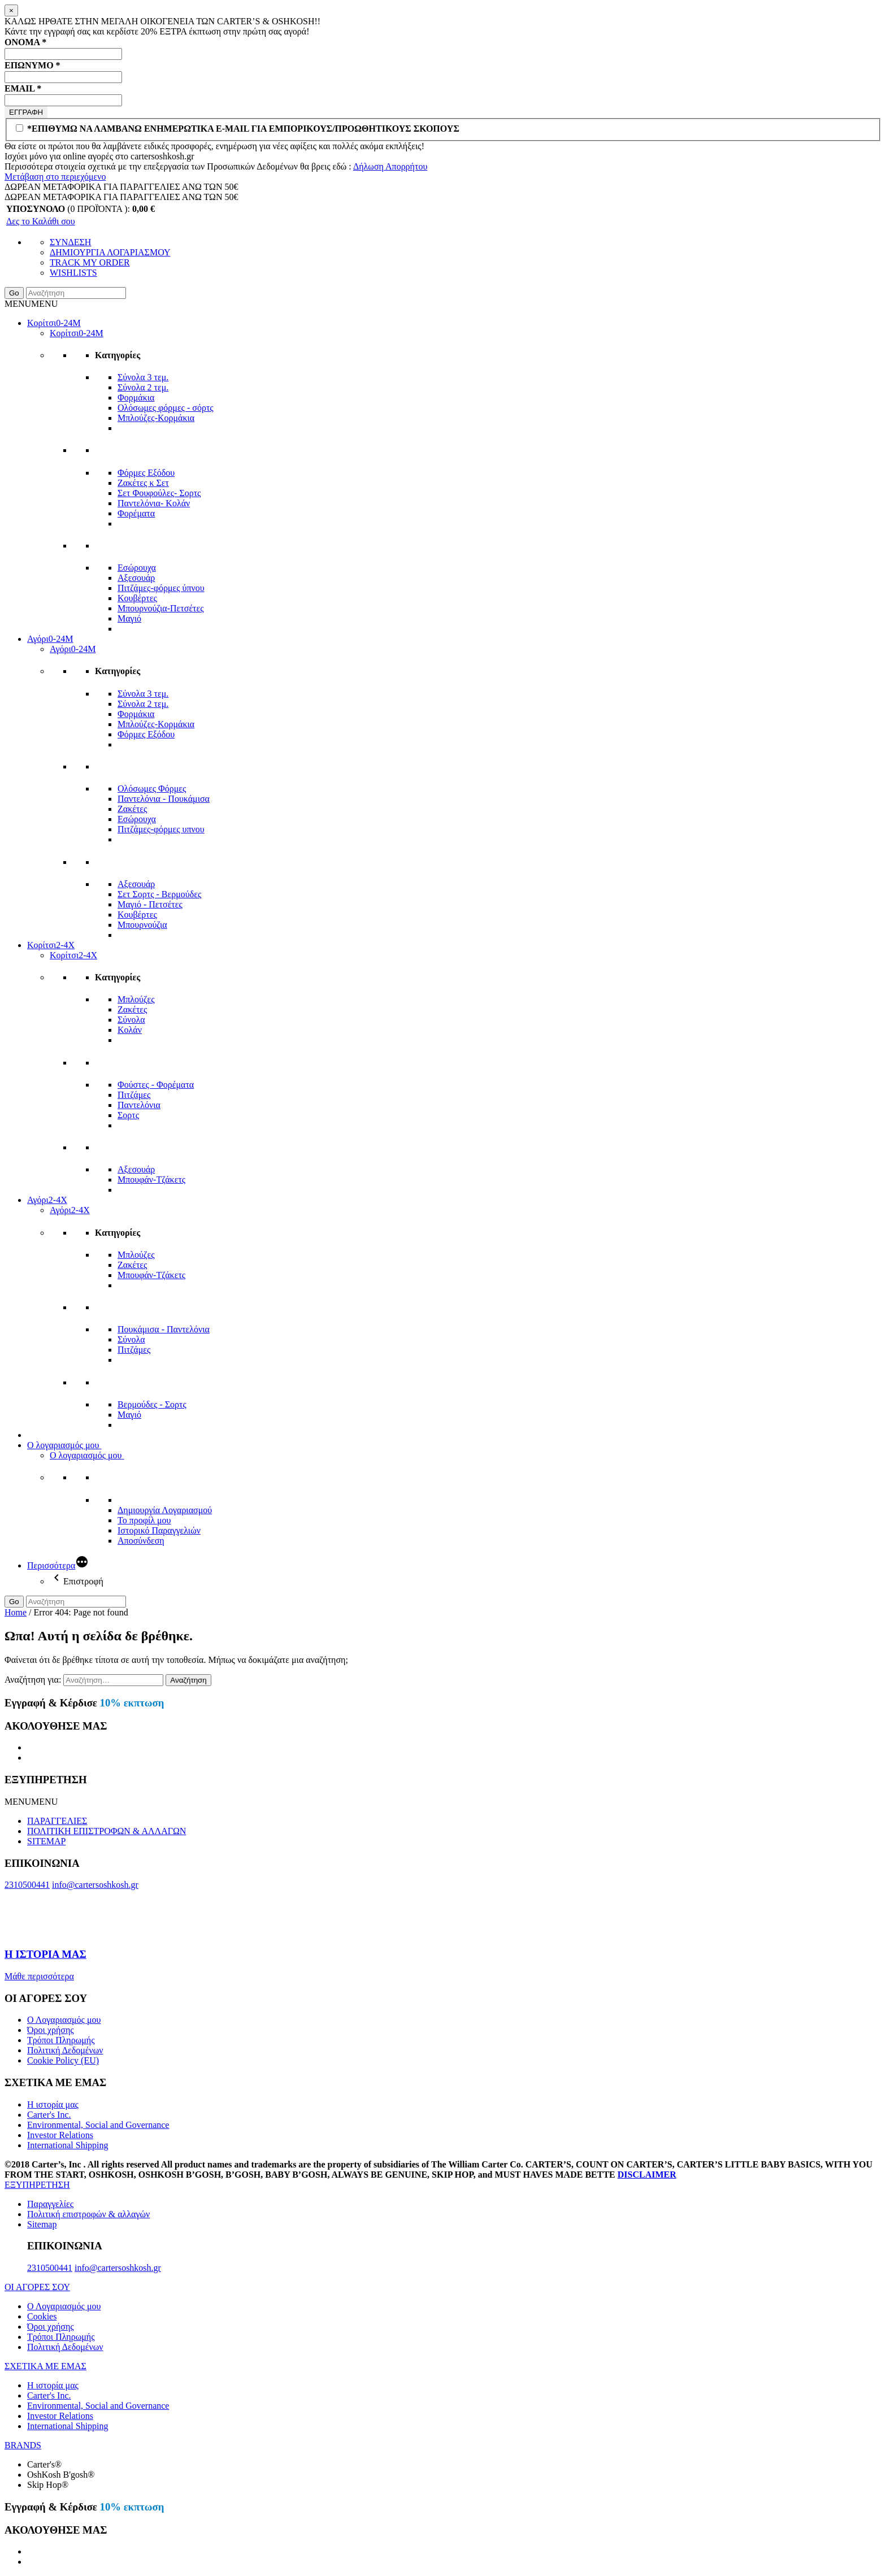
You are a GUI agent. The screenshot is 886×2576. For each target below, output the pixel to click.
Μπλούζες (136, 999)
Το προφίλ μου (144, 1520)
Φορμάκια (136, 397)
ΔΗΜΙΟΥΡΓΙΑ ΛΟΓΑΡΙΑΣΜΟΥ (110, 252)
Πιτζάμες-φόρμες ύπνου (161, 588)
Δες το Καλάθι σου (40, 221)
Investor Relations (60, 2135)
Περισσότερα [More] (51, 1565)
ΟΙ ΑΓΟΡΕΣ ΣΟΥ (37, 2287)
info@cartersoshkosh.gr (95, 1884)
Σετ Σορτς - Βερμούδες (159, 894)
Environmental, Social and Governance (98, 2125)
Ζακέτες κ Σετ (143, 483)
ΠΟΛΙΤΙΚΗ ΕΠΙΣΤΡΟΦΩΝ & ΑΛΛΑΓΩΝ (106, 1831)
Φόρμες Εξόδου (146, 472)
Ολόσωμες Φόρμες (152, 788)
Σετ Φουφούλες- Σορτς (159, 493)
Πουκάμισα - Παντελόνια (164, 1329)
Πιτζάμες (134, 1095)
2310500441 (27, 1884)
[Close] (11, 10)
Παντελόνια (139, 1105)
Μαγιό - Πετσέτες (150, 904)
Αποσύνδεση (141, 1540)
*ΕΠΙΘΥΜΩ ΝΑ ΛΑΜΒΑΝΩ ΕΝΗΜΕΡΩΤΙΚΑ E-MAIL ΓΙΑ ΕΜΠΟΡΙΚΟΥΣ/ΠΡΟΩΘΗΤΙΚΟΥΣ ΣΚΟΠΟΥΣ (237, 128)
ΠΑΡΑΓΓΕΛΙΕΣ (57, 1821)
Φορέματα (136, 513)
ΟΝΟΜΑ (25, 42)
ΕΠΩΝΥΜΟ (32, 65)
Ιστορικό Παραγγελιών (159, 1530)
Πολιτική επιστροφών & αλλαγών (88, 2214)
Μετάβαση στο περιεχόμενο (55, 176)
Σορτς (128, 1115)
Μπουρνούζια (142, 924)
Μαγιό (129, 618)
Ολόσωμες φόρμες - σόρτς (166, 407)
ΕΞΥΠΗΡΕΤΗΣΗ (37, 2185)
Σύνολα (131, 1019)
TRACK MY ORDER (90, 262)
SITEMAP (46, 1841)
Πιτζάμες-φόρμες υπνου (161, 829)
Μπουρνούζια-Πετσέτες (161, 608)
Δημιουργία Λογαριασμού (165, 1510)
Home (16, 1612)
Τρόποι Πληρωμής (60, 2040)
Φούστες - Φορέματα (156, 1084)
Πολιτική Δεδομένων (65, 2050)
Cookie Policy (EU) (63, 2060)
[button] (31, 304)
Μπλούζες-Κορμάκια (156, 418)
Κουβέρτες (137, 598)
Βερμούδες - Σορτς (152, 1404)
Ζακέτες (132, 809)
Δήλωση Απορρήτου (390, 166)
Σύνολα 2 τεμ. (143, 387)
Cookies (42, 2316)
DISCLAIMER (647, 2174)
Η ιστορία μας (53, 2104)
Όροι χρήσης (50, 2030)
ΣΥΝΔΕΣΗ (70, 242)
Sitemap (42, 2224)
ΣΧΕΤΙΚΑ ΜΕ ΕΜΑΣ (45, 2366)
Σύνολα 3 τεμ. (143, 377)
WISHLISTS (73, 272)
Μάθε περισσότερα (39, 1976)
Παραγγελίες (50, 2204)
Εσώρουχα (137, 567)
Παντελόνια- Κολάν (154, 503)
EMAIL (23, 88)
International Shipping (67, 2145)
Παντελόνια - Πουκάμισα (164, 798)
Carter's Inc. (49, 2114)
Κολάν (130, 1030)
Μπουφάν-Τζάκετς (151, 1179)
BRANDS (23, 2445)
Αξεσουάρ (136, 578)
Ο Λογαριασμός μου (64, 2020)
